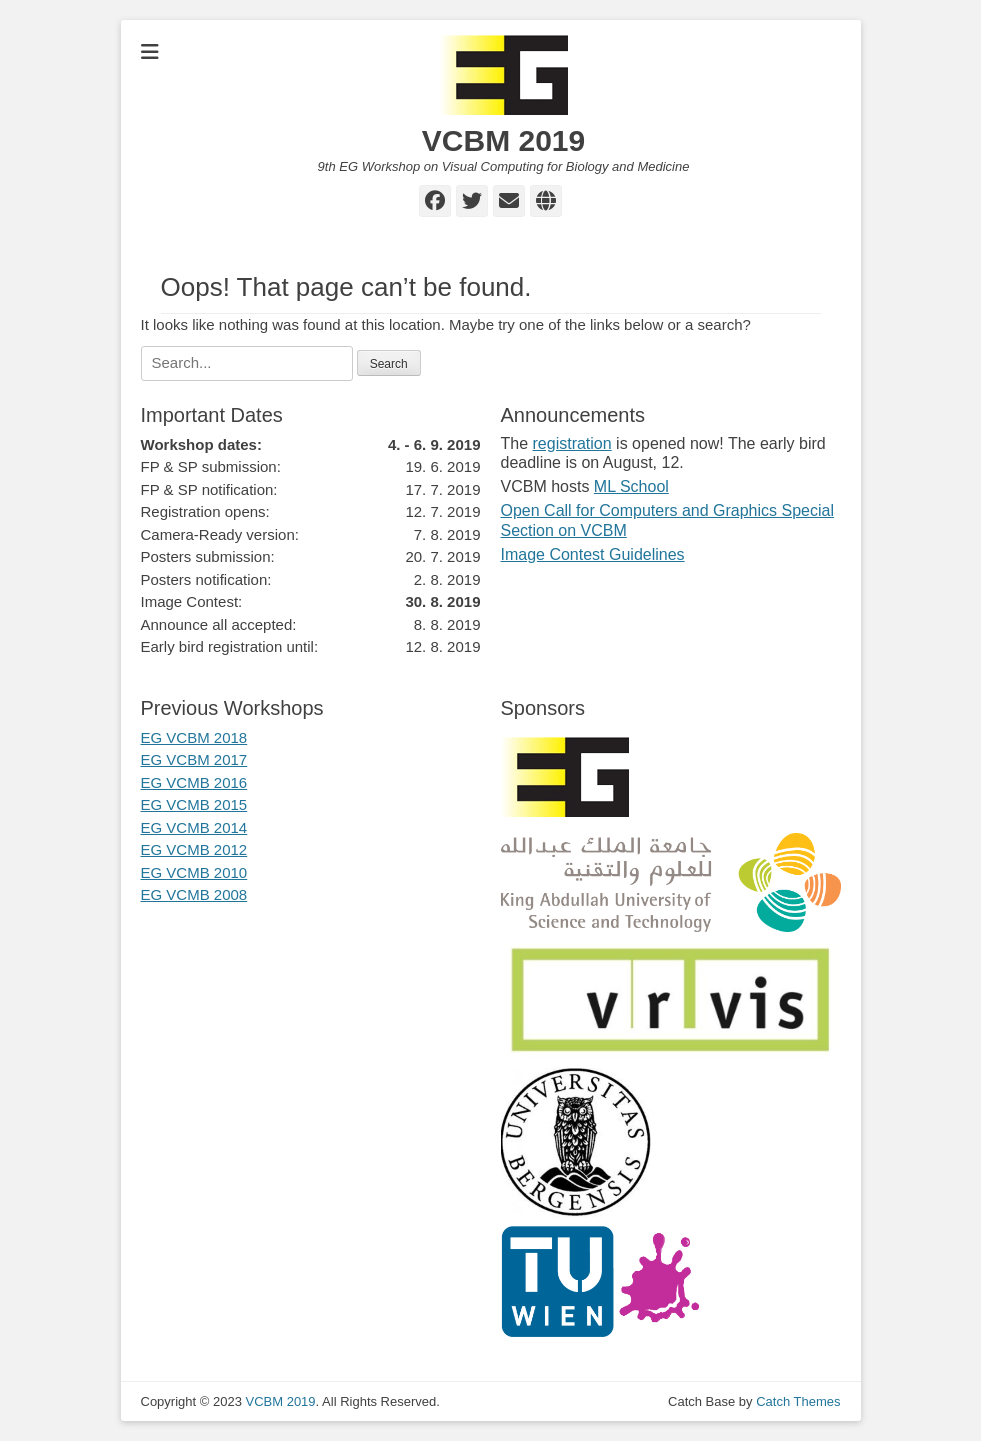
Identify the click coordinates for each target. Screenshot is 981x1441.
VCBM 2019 (503, 140)
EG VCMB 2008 (194, 894)
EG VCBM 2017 (194, 759)
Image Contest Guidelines (593, 554)
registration (572, 443)
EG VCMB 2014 (194, 827)
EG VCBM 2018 (194, 737)
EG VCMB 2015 (194, 804)
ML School (631, 486)
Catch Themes (798, 1401)
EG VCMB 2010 (194, 872)
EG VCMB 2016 (194, 782)
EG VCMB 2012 (194, 849)
